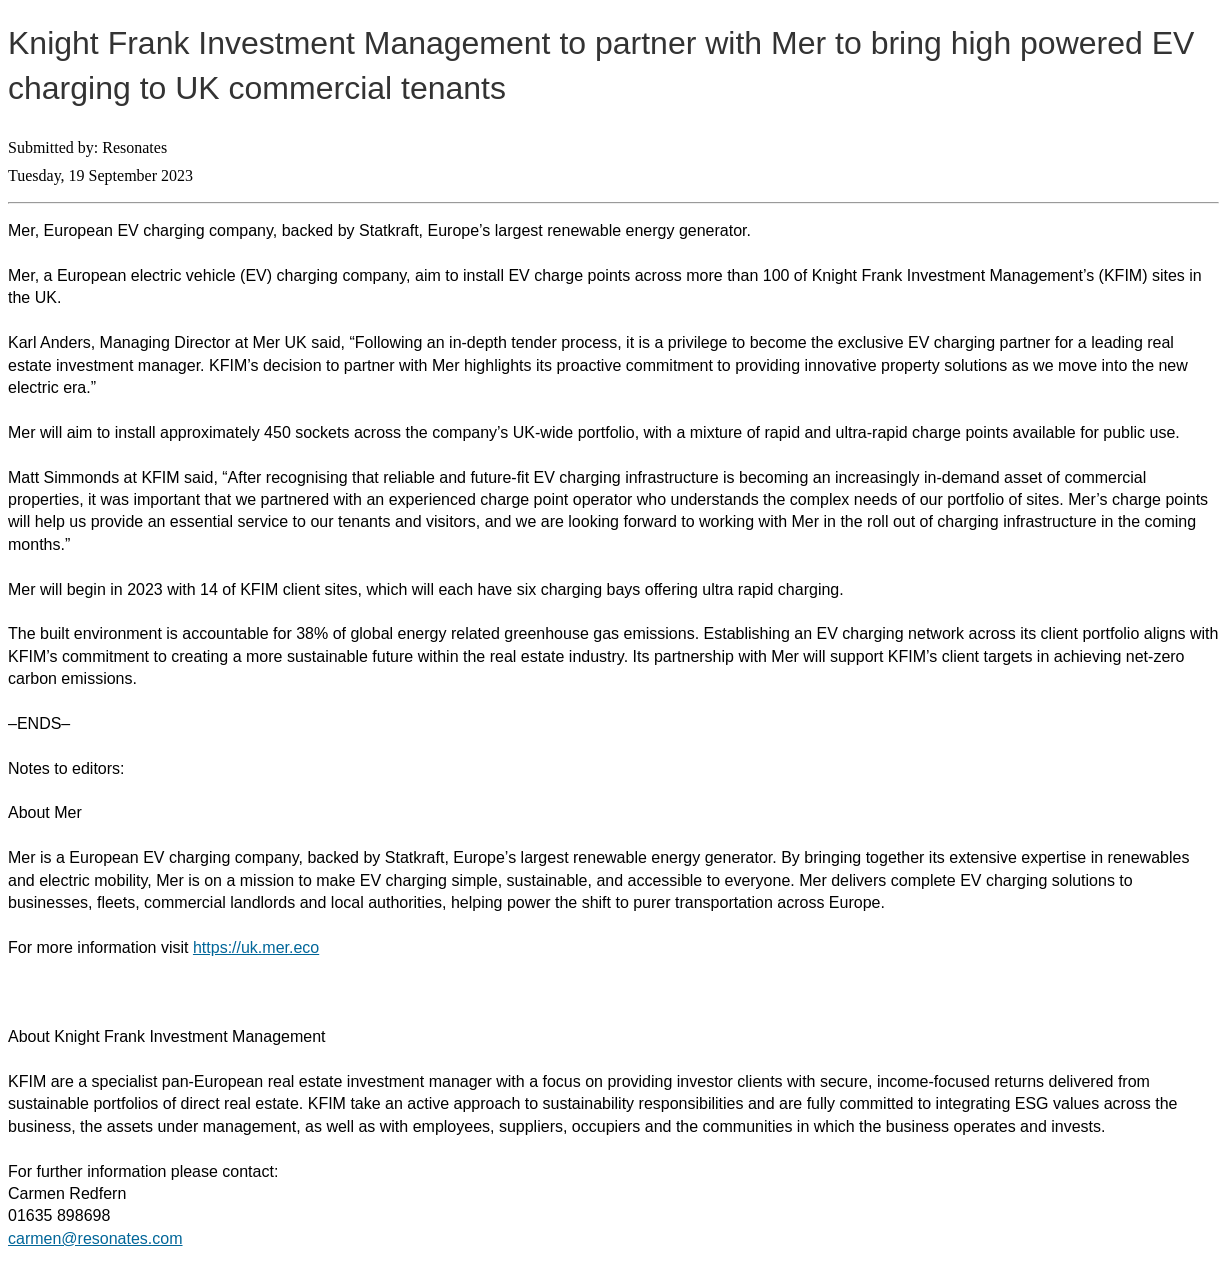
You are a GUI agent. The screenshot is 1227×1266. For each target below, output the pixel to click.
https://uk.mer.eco (256, 947)
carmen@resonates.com (95, 1238)
